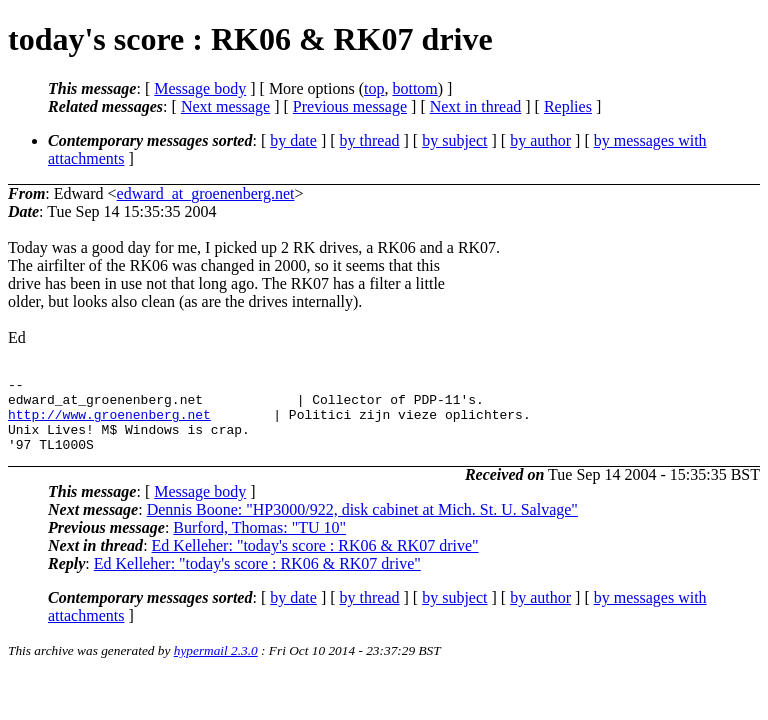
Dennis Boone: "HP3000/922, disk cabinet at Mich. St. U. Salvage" (362, 524)
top (374, 88)
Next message (225, 106)
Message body (200, 88)
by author (540, 140)
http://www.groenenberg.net (109, 423)
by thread (370, 140)
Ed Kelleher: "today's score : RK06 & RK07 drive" (315, 560)
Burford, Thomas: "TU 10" (259, 542)
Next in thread (476, 106)
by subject (454, 140)
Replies (568, 106)
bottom (414, 88)
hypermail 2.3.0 (216, 665)
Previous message (350, 106)
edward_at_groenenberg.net (206, 193)
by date (293, 140)
